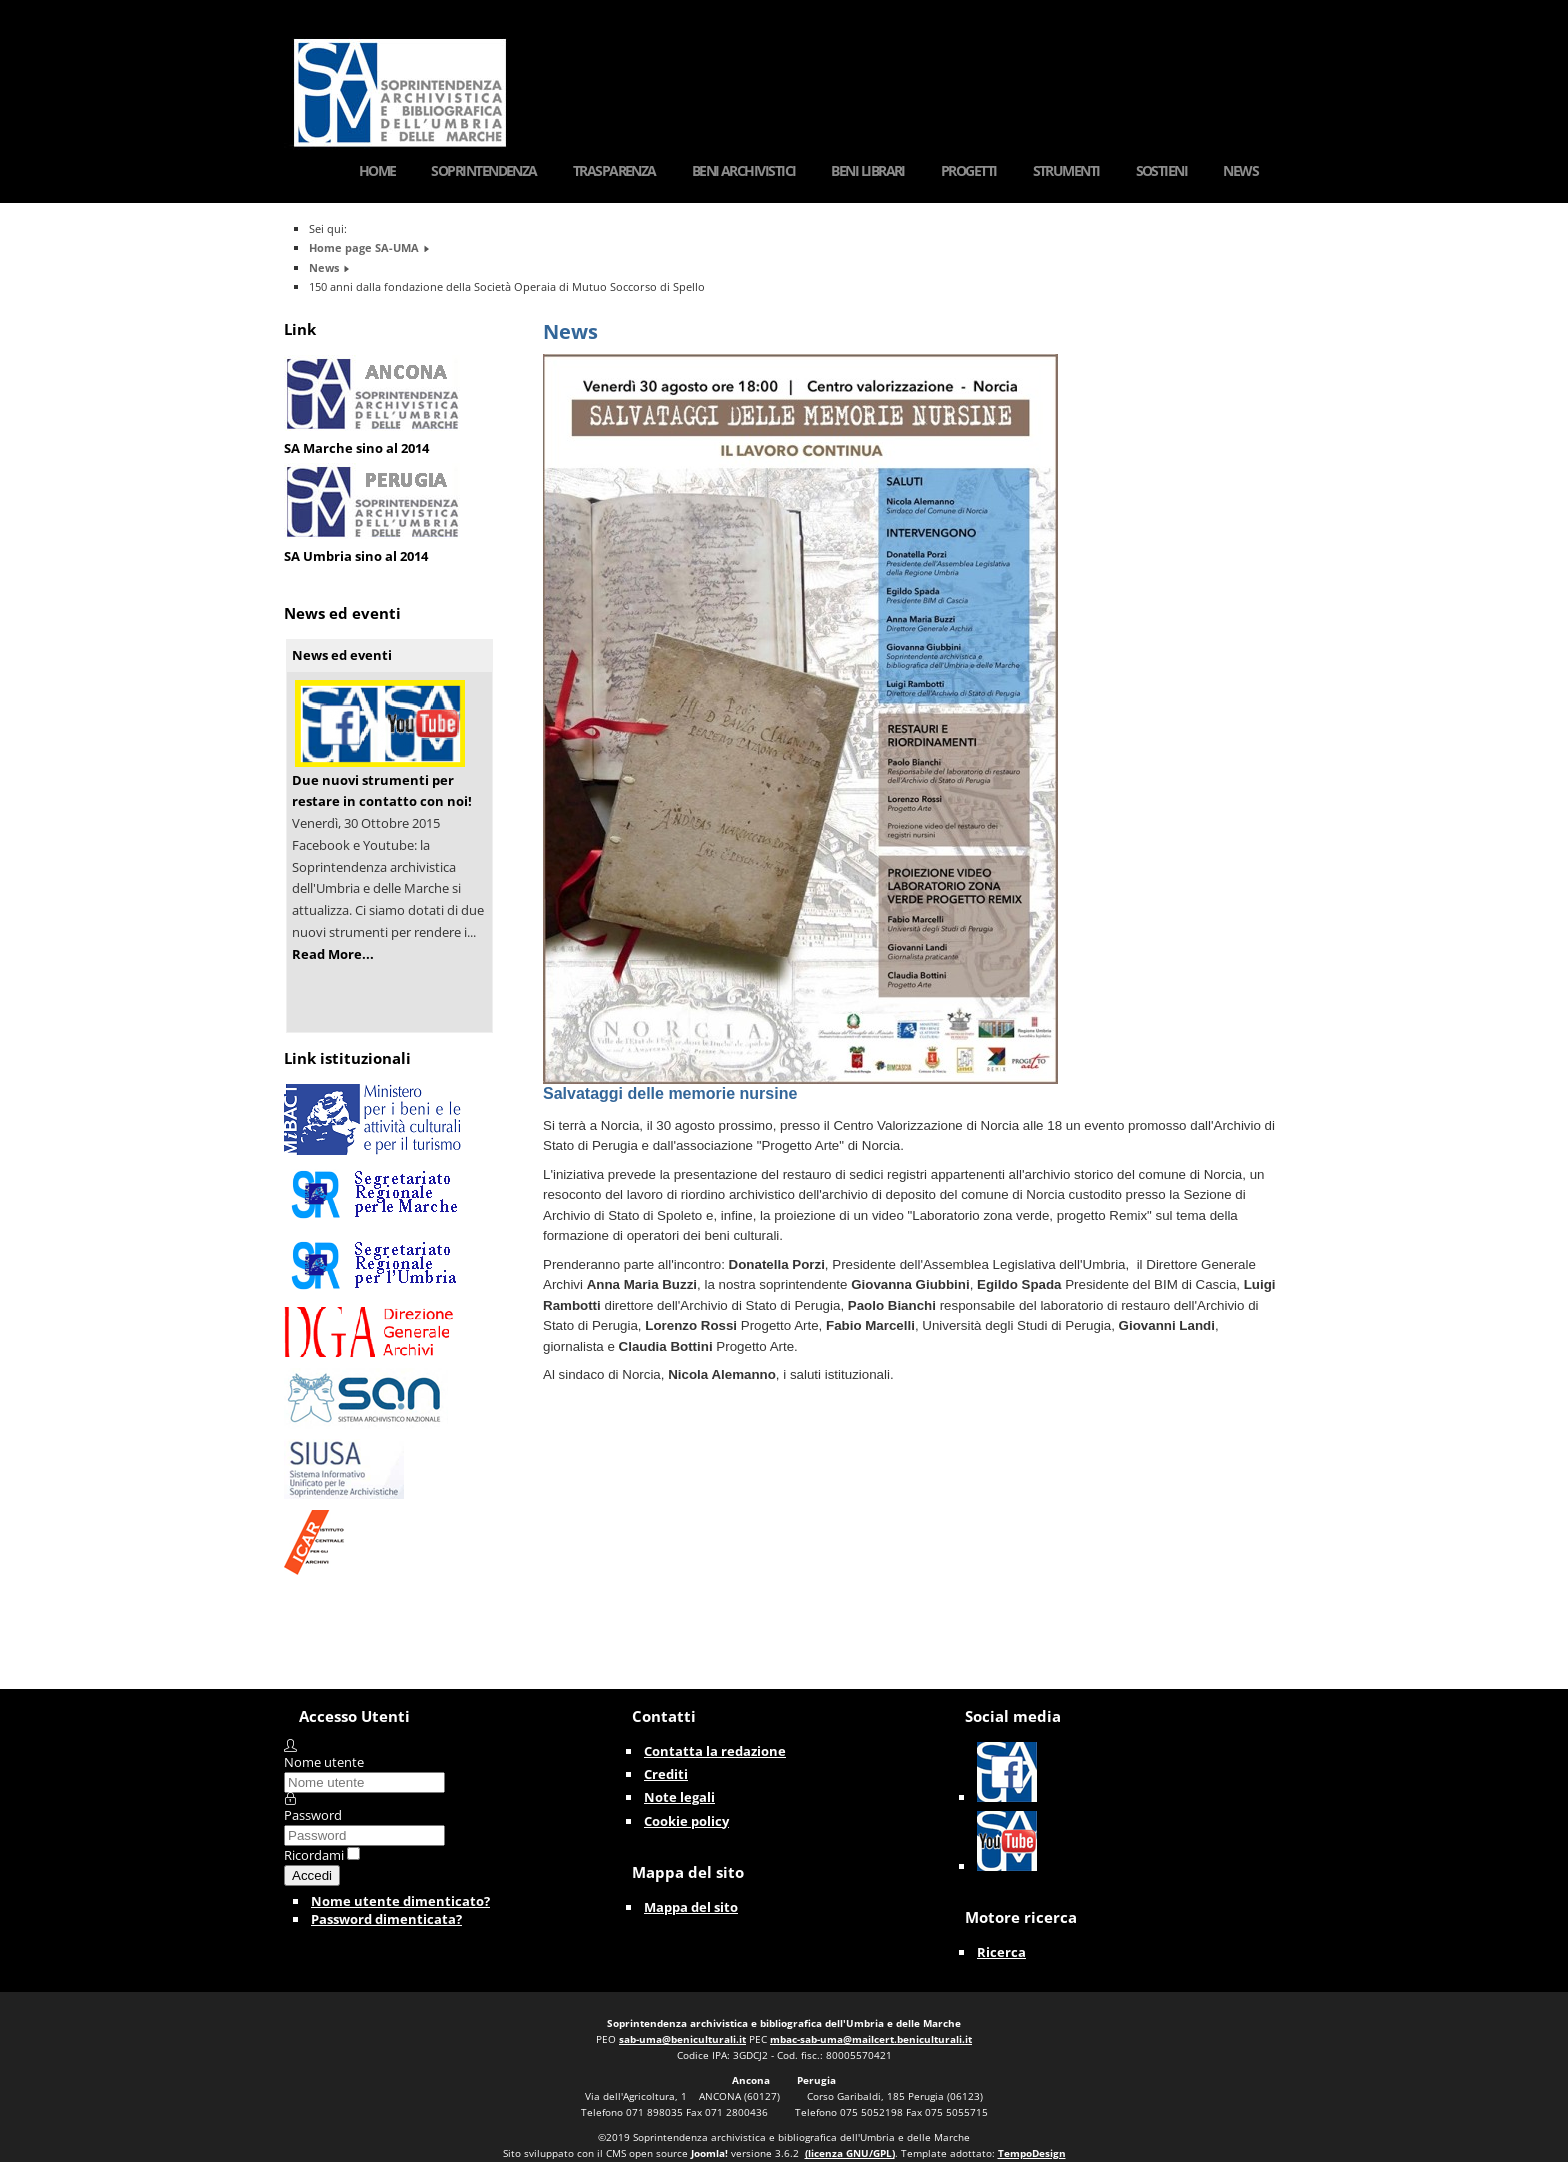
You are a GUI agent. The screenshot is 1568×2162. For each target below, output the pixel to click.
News (1240, 170)
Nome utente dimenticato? (400, 1901)
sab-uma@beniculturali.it (682, 2039)
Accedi (312, 1875)
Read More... (333, 954)
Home (377, 170)
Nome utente (324, 1762)
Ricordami (314, 1855)
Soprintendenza (483, 170)
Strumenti (1066, 170)
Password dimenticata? (386, 1919)
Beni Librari (867, 170)
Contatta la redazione (715, 1751)
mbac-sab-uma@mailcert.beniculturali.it (871, 2039)
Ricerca (1001, 1952)
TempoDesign (1032, 2153)
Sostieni (1162, 170)
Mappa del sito (691, 1907)
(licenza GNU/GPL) (850, 2153)
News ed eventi (342, 655)
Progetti (969, 170)
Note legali (679, 1797)
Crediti (666, 1774)
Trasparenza (614, 170)
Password (313, 1815)
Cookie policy (686, 1821)
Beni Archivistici (744, 170)
